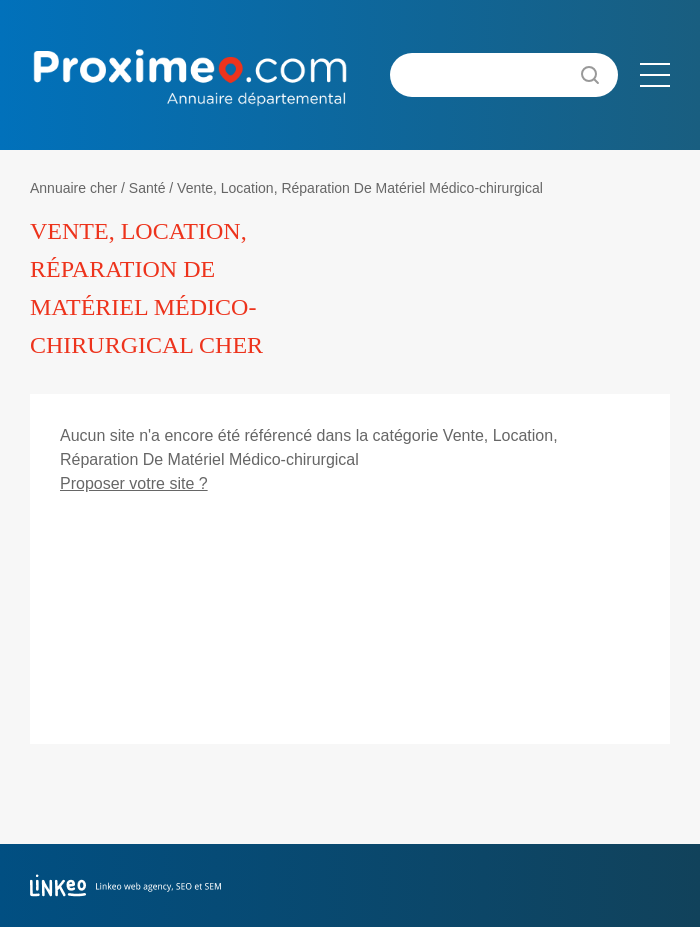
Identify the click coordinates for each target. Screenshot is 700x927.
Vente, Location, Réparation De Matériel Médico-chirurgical (360, 188)
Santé (147, 188)
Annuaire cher (73, 188)
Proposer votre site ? (134, 483)
